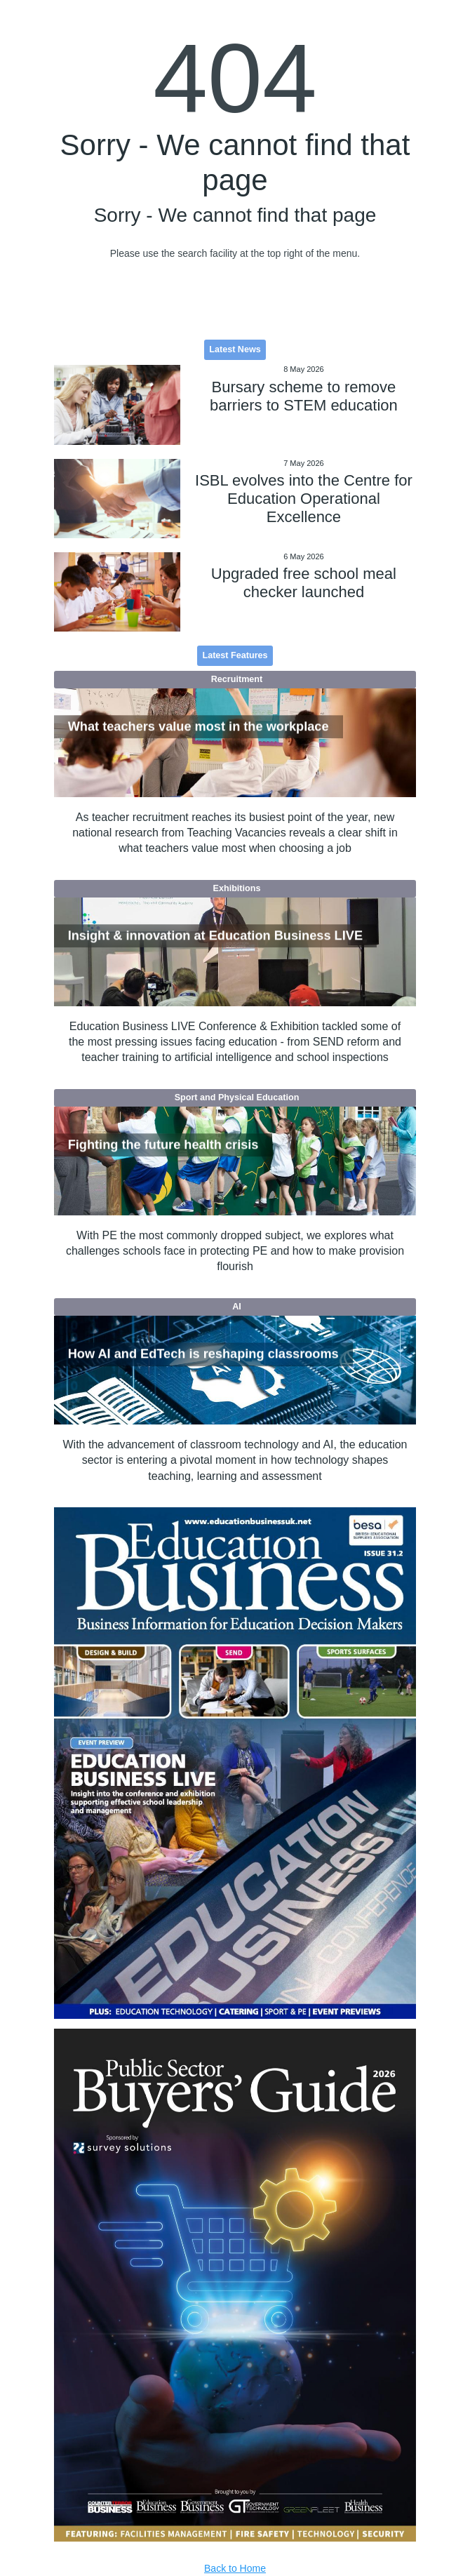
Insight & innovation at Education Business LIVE (215, 935)
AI (236, 1307)
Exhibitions (237, 888)
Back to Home (235, 2568)
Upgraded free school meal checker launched (303, 583)
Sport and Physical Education (237, 1097)
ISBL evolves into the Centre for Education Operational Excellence (303, 499)
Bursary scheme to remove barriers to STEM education (304, 396)
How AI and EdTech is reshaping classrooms (203, 1354)
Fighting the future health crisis (163, 1145)
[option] (235, 1763)
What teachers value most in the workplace (198, 726)
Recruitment (236, 679)
